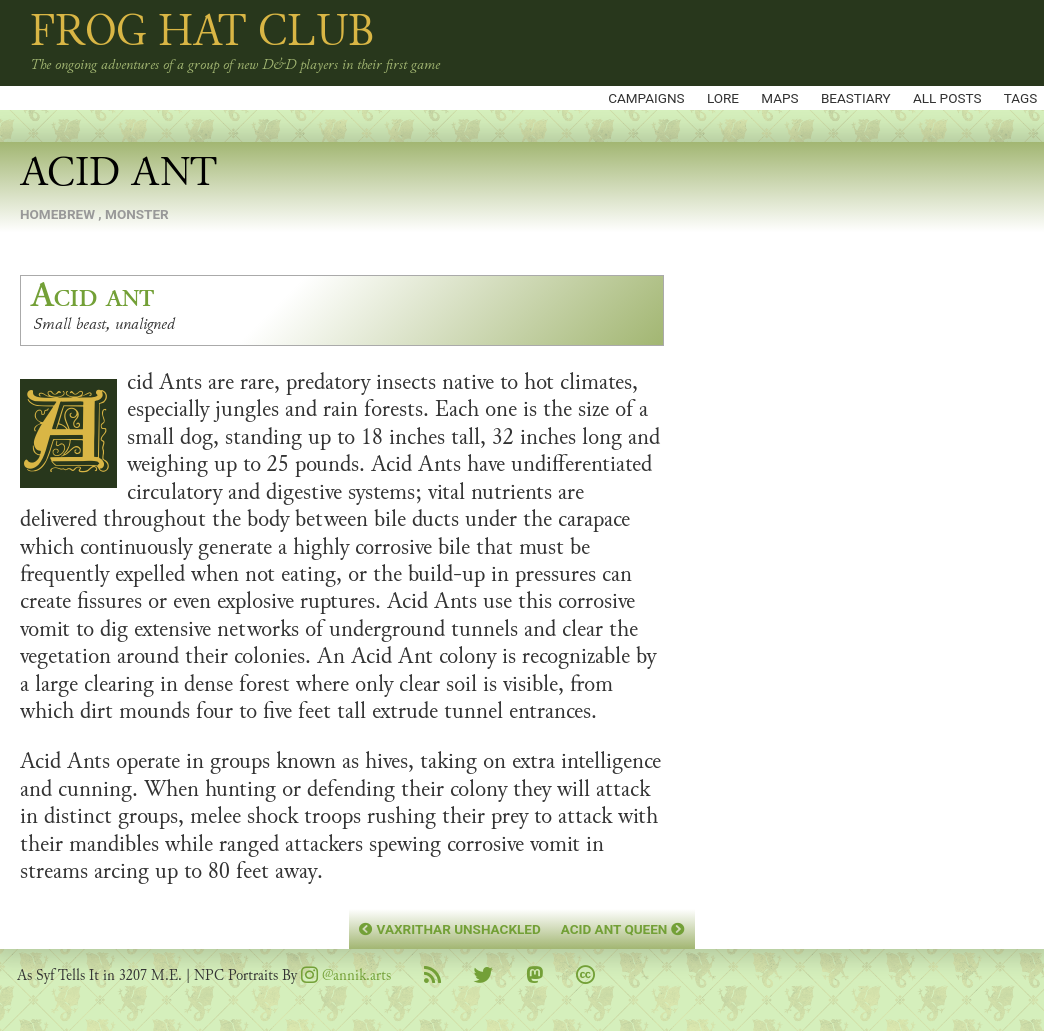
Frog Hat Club (202, 31)
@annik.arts (346, 975)
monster (137, 214)
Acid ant (92, 296)
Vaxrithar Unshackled (449, 929)
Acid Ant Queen (623, 929)
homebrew (57, 214)
